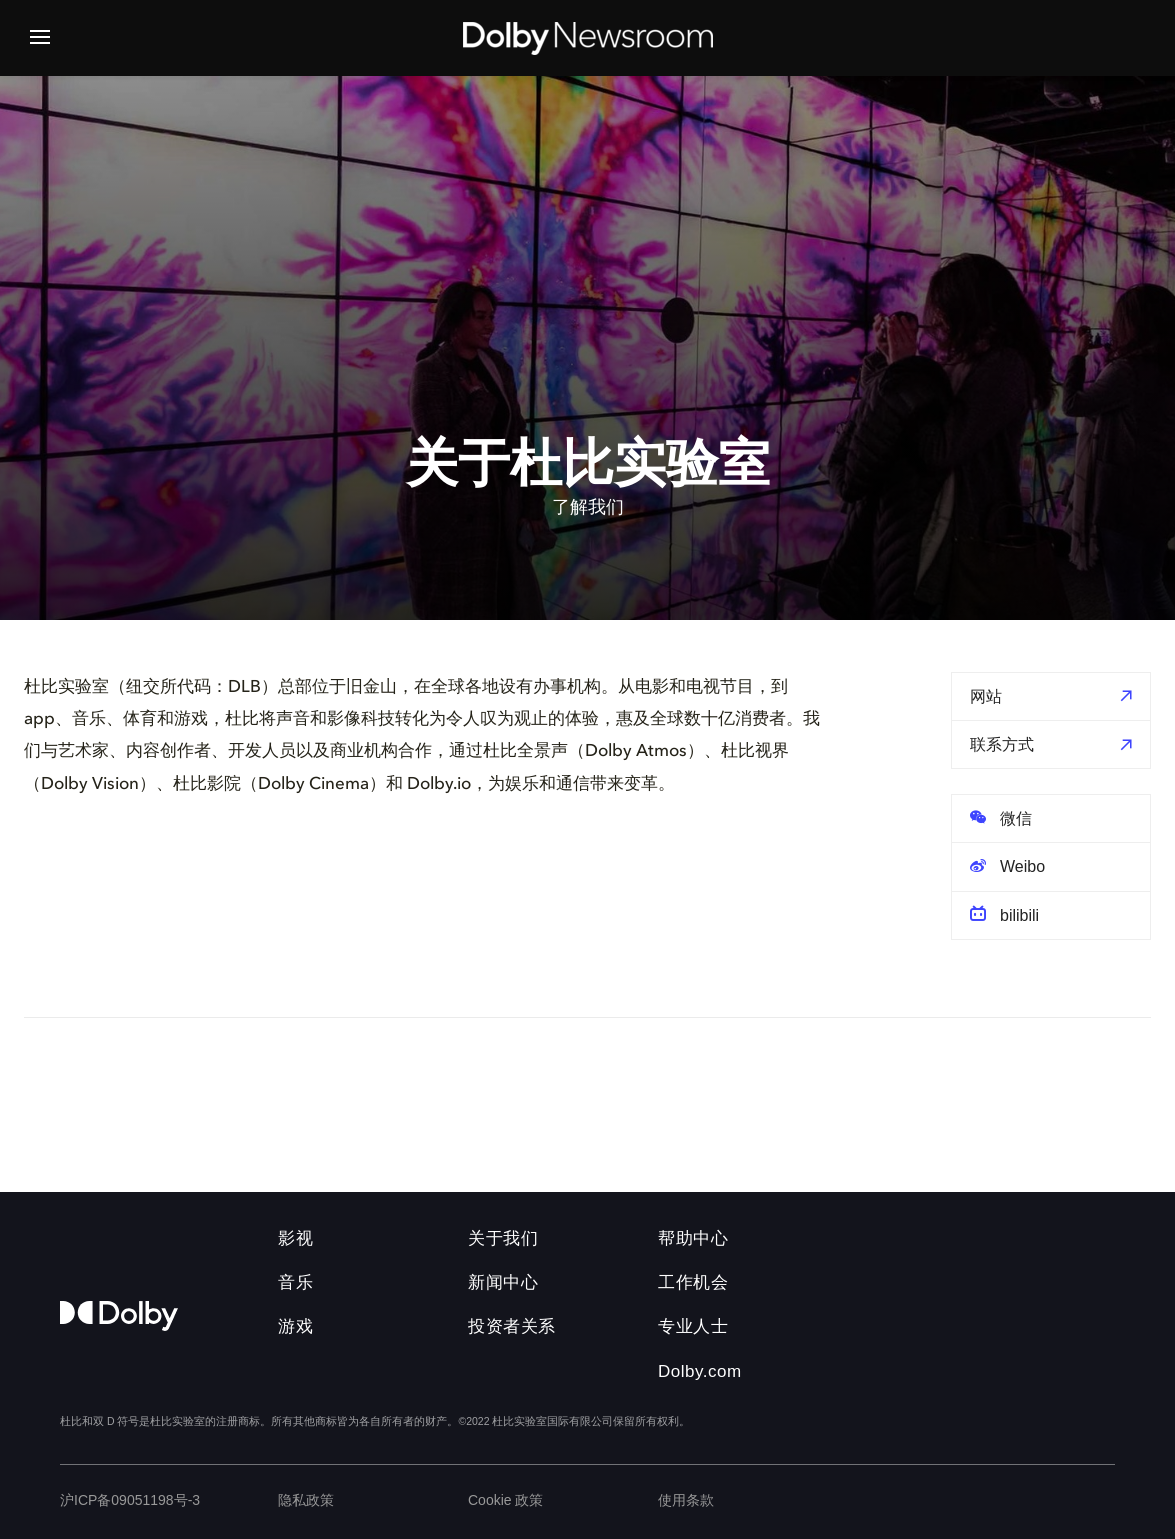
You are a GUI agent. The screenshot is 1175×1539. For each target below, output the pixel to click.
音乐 (295, 1282)
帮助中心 (693, 1238)
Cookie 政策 (505, 1500)
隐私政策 (306, 1500)
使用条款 (686, 1500)
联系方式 (1002, 744)
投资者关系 (512, 1326)
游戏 (295, 1326)
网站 (986, 696)
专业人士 (693, 1326)
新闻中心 (503, 1282)
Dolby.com (700, 1371)
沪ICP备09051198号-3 (130, 1500)
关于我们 (503, 1238)
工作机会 (693, 1282)
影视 (295, 1238)
